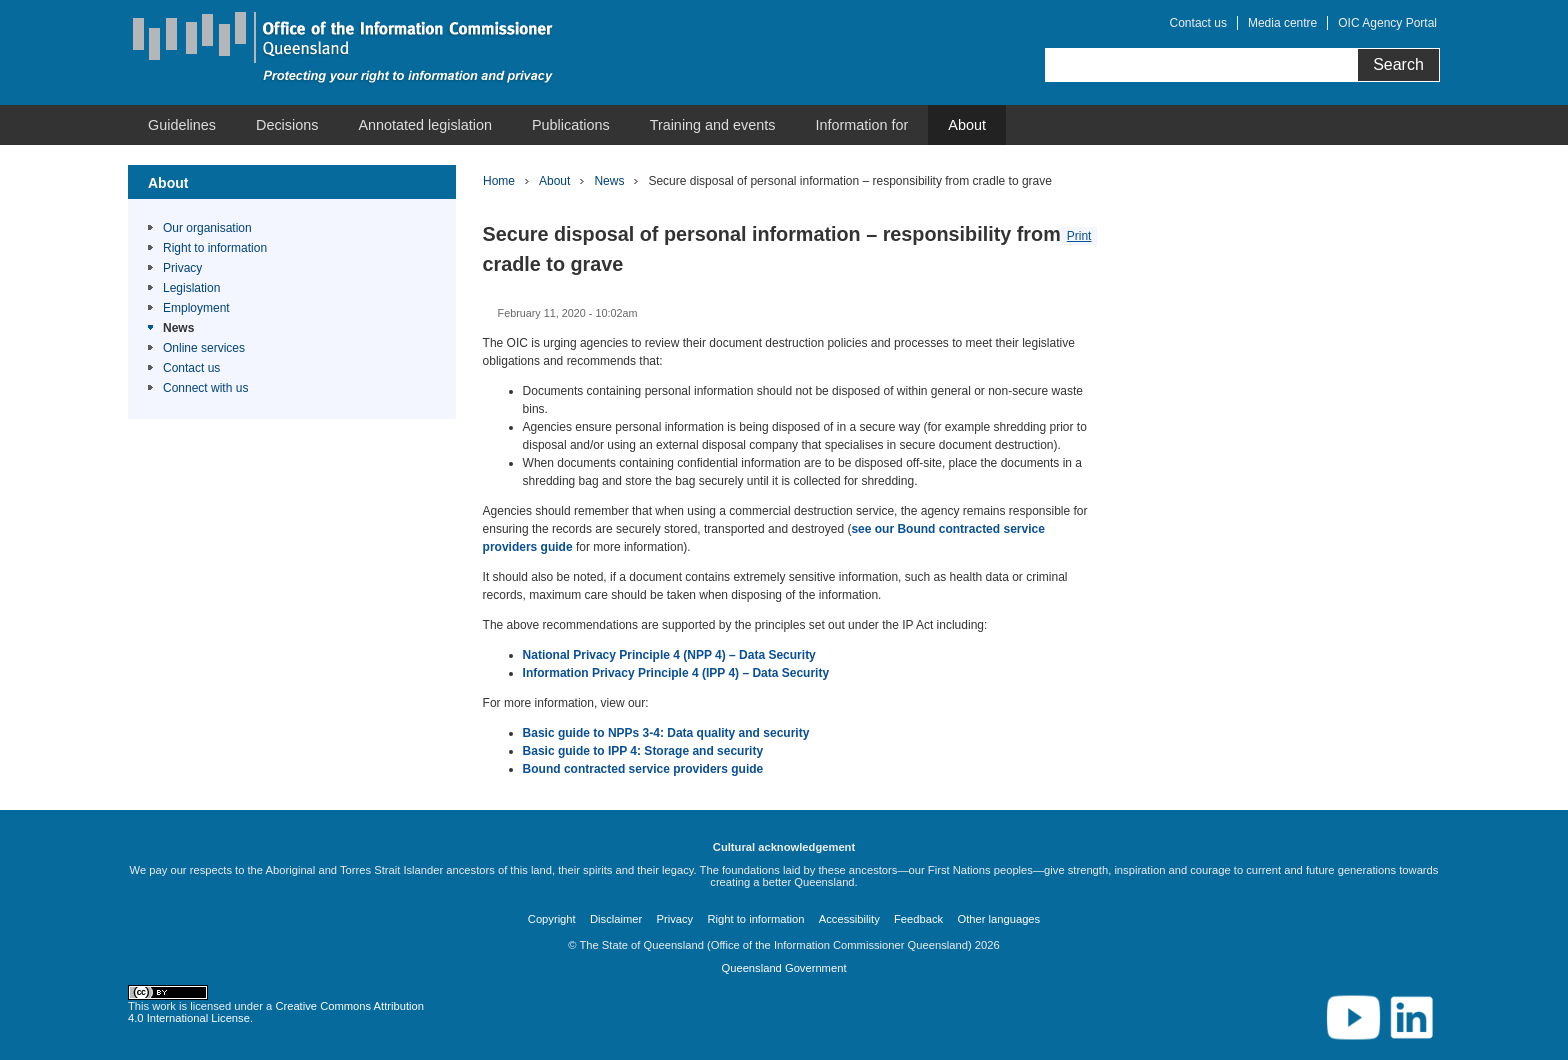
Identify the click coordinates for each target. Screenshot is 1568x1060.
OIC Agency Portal (1387, 23)
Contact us (1198, 23)
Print (1079, 236)
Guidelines (182, 125)
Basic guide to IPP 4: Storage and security (643, 751)
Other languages (998, 919)
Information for (862, 125)
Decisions (287, 125)
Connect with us (205, 388)
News (178, 328)
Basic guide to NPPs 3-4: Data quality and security (666, 733)
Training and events (713, 125)
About (967, 125)
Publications (571, 125)
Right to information (215, 248)
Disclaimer (616, 919)
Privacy (182, 268)
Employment (196, 308)
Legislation (191, 288)
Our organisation (207, 228)
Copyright (552, 919)
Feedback (918, 919)
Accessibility (849, 919)
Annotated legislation (425, 125)
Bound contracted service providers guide (643, 769)
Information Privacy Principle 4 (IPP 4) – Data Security (676, 673)
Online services (204, 348)
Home (499, 181)
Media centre (1282, 23)
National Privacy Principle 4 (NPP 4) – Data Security (669, 655)
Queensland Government (783, 968)
